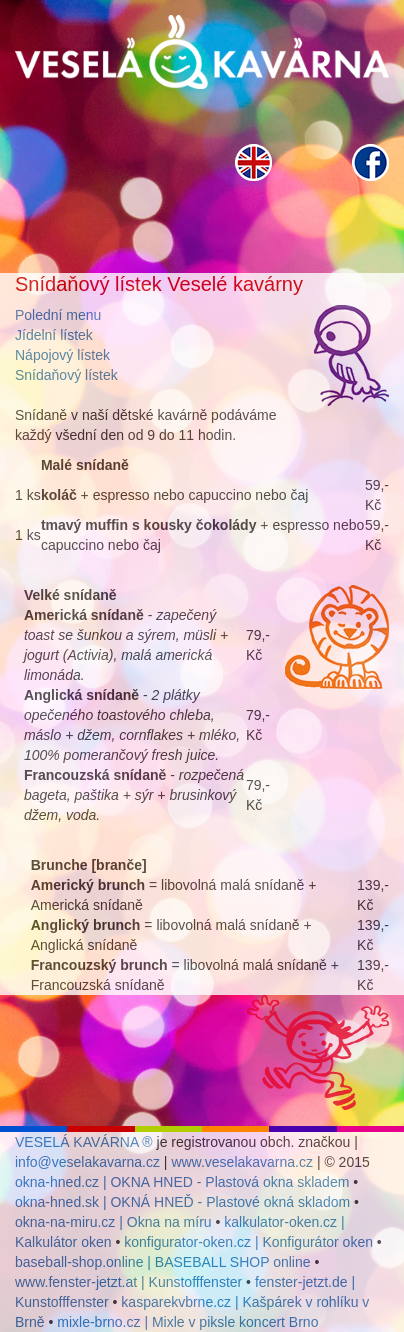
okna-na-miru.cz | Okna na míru (113, 1222)
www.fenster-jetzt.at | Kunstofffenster (128, 1282)
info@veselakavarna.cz (87, 1162)
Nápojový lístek (62, 355)
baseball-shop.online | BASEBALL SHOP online (163, 1262)
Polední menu (58, 315)
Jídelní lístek (54, 335)
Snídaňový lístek (66, 375)
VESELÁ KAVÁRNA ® (84, 1142)
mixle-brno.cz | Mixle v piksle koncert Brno (187, 1322)
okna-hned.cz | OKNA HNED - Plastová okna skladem (182, 1182)
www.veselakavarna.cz (242, 1162)
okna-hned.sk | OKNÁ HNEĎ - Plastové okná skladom (182, 1202)
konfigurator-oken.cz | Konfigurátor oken (248, 1242)
